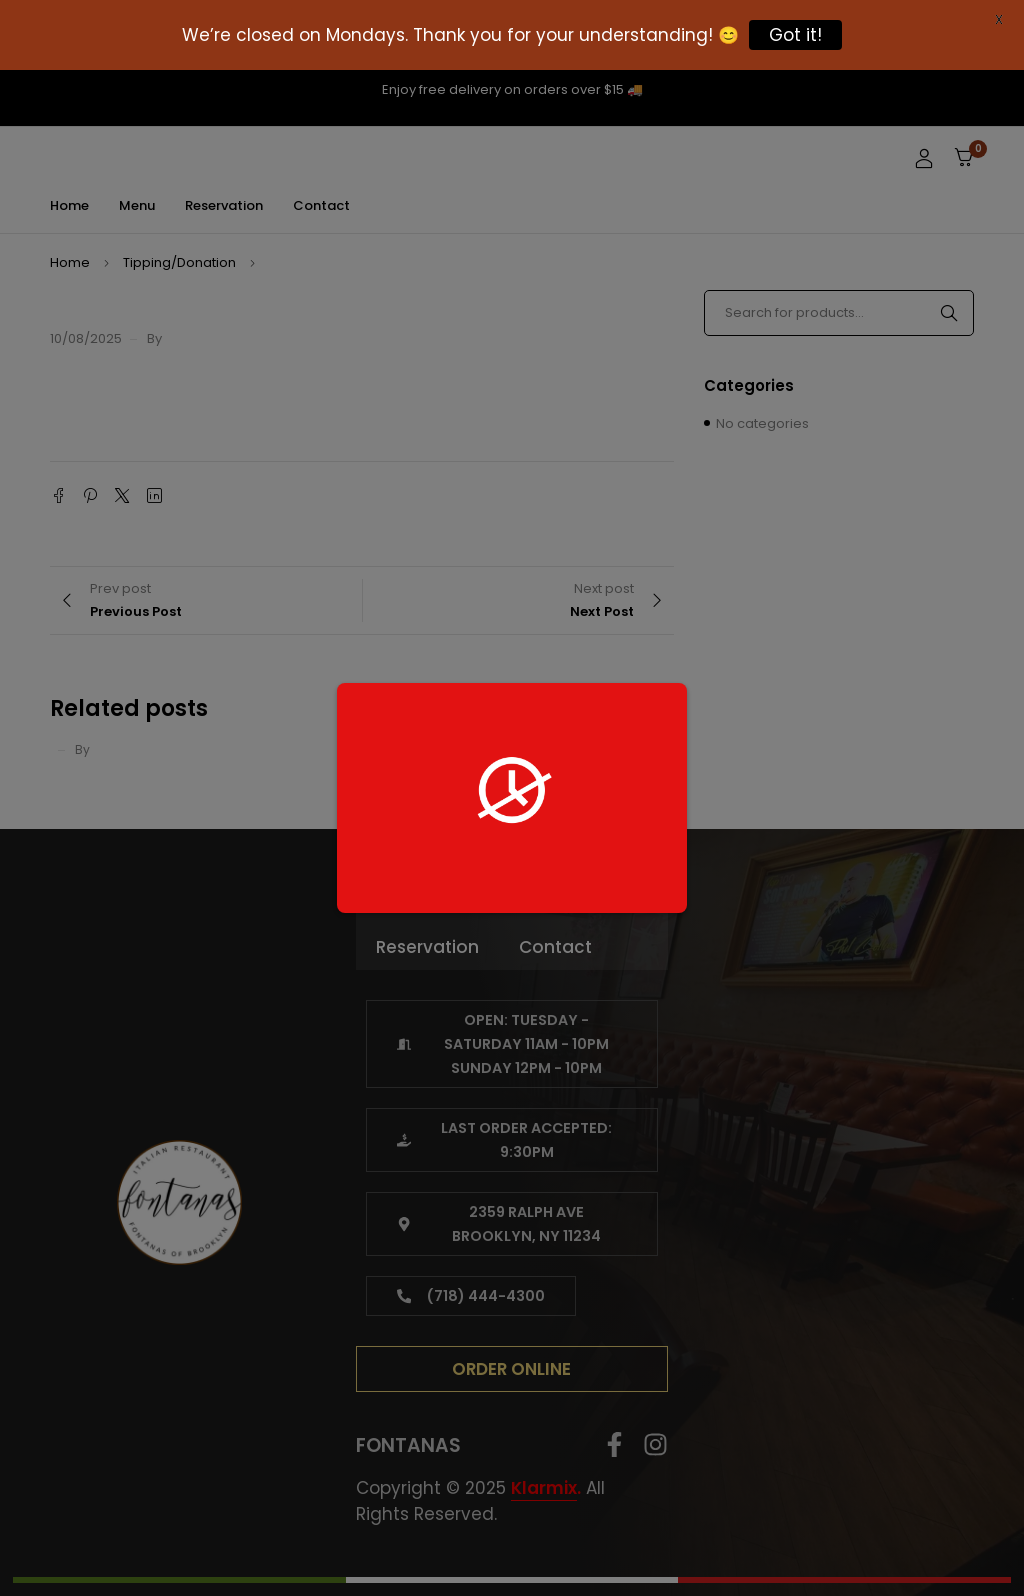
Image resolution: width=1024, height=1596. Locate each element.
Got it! (795, 35)
